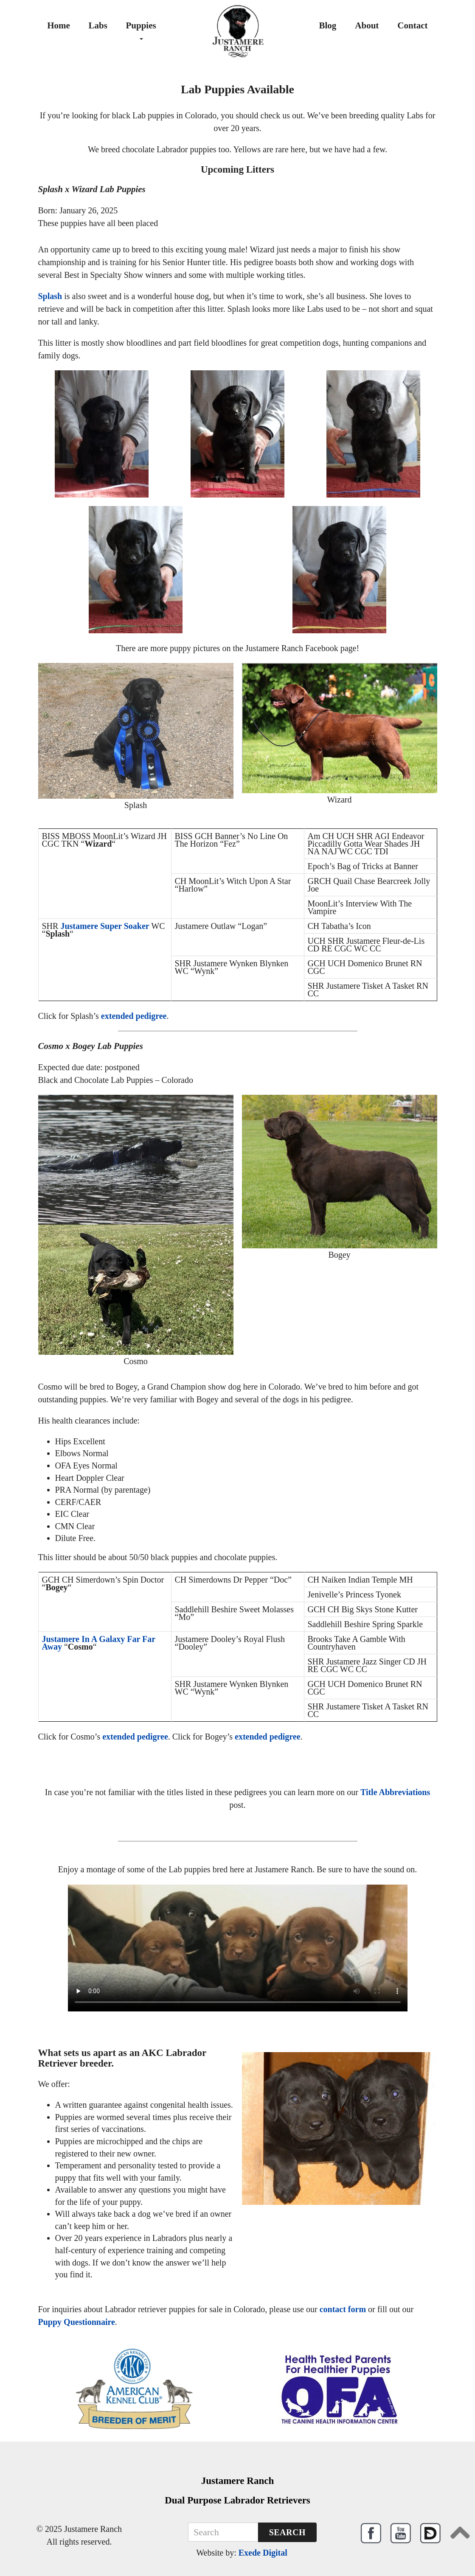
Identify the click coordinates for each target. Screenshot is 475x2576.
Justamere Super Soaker (104, 926)
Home (58, 25)
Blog (327, 25)
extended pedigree (134, 1016)
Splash (50, 296)
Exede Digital (263, 2552)
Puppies (141, 30)
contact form (343, 2309)
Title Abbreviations (395, 1792)
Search (287, 2532)
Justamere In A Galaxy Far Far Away (98, 1642)
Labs (98, 25)
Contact (412, 25)
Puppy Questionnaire (76, 2322)
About (367, 25)
